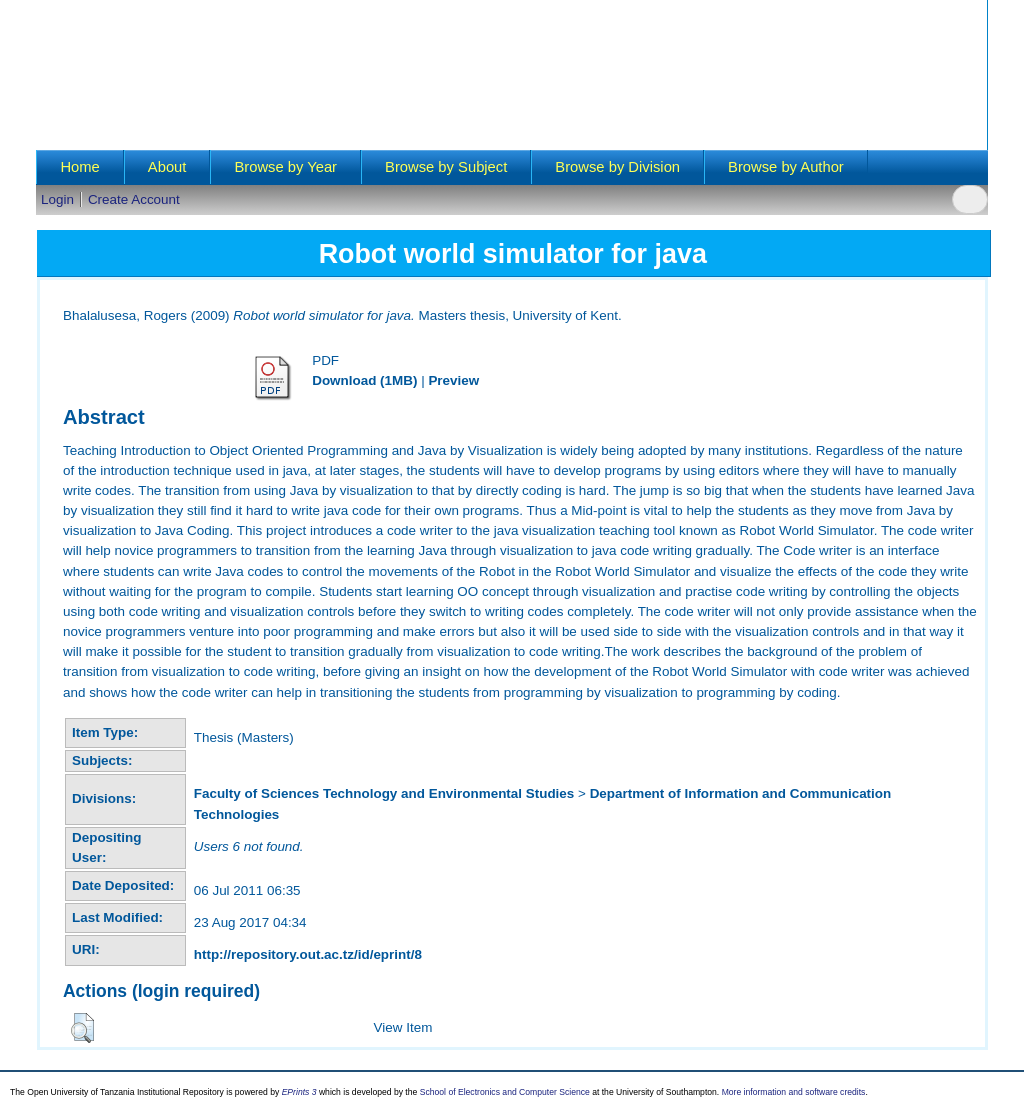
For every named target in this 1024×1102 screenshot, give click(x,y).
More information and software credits (794, 1092)
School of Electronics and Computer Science (505, 1092)
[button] (82, 1028)
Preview (453, 380)
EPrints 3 (299, 1092)
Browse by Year (285, 167)
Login (57, 199)
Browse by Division (617, 167)
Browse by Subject (446, 167)
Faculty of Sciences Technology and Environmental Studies (384, 793)
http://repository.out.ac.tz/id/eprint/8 (308, 954)
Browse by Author (786, 167)
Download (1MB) (364, 380)
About (167, 167)
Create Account (134, 199)
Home (79, 167)
